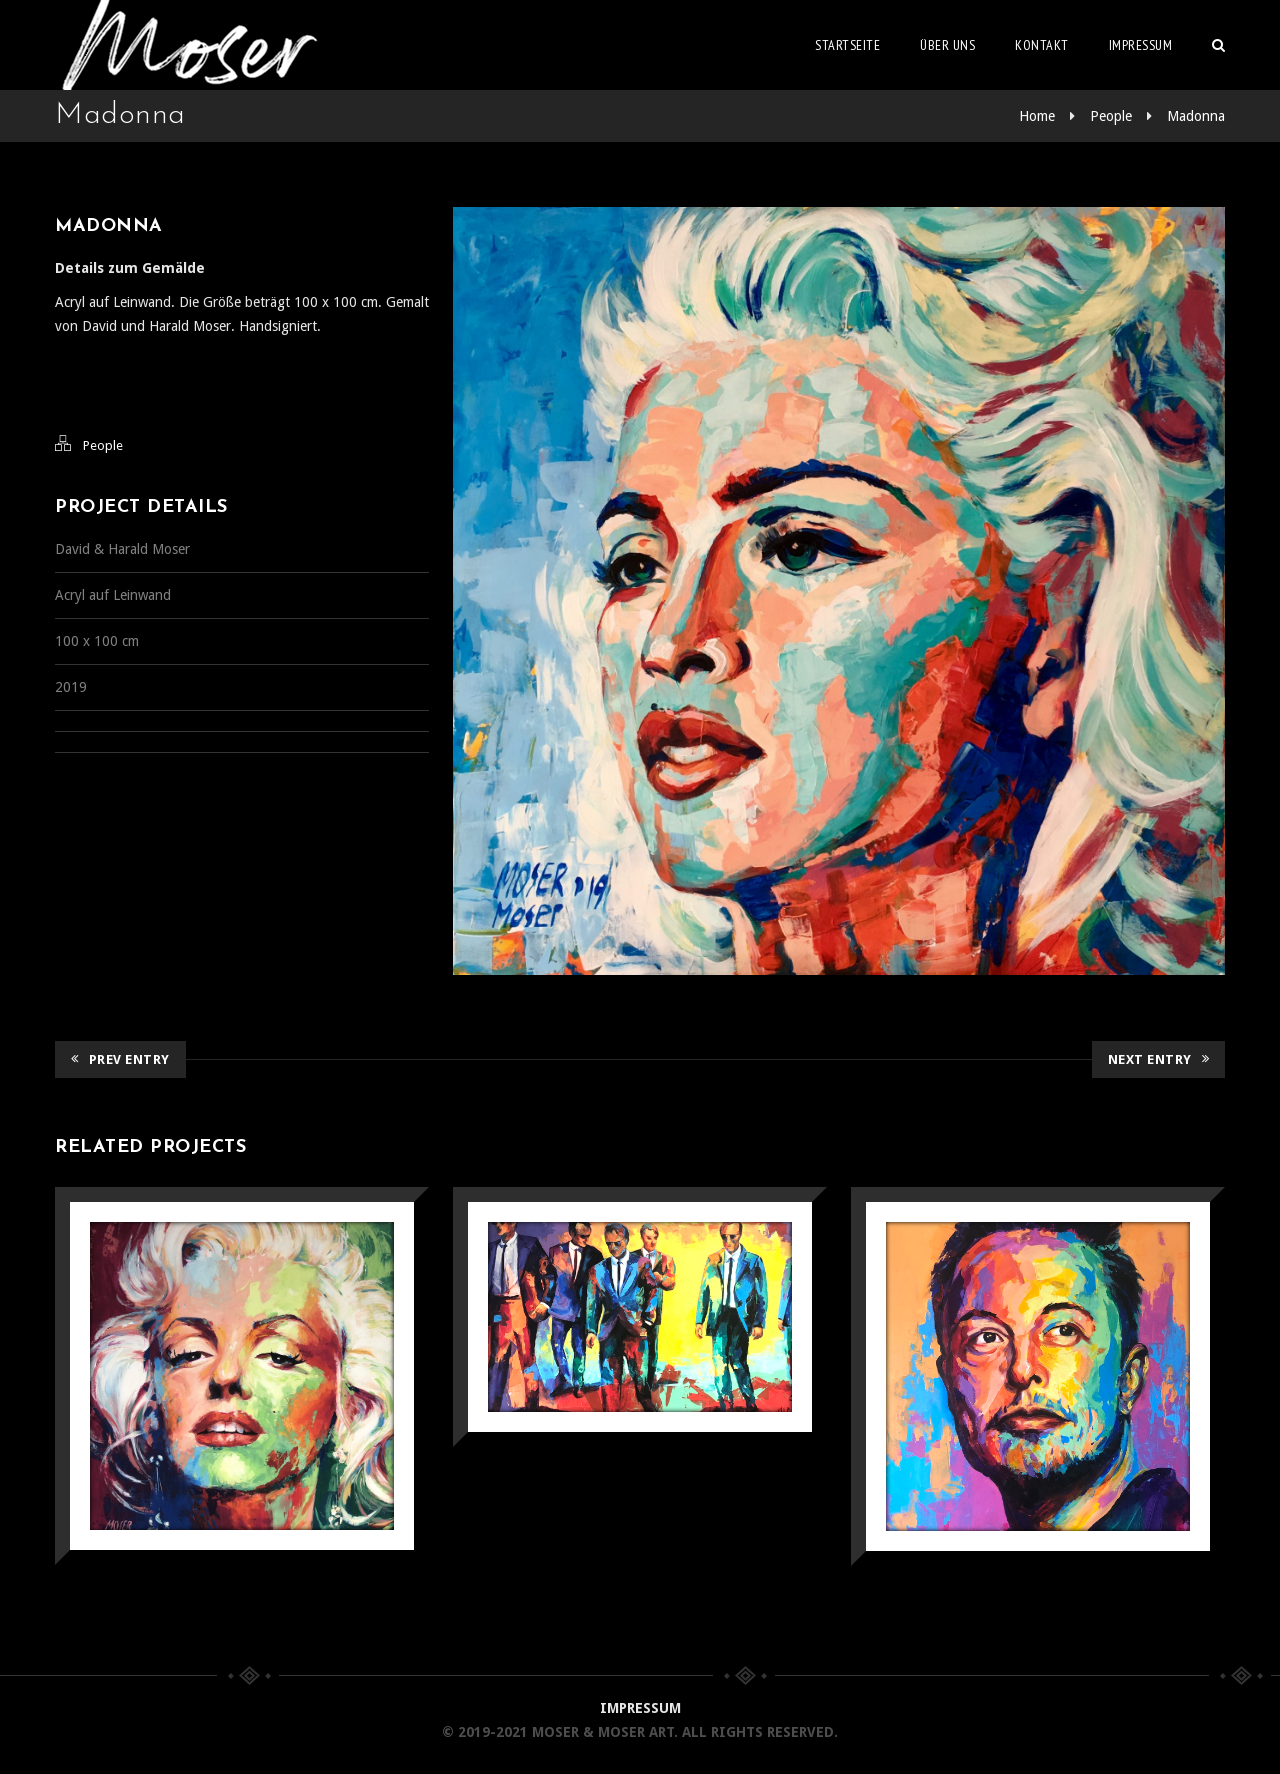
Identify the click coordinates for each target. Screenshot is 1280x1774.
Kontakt (1042, 45)
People (1111, 116)
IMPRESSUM (640, 1708)
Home (1037, 116)
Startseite (847, 45)
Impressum (1141, 45)
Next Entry (1159, 1059)
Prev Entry (120, 1059)
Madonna (1196, 116)
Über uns (947, 45)
